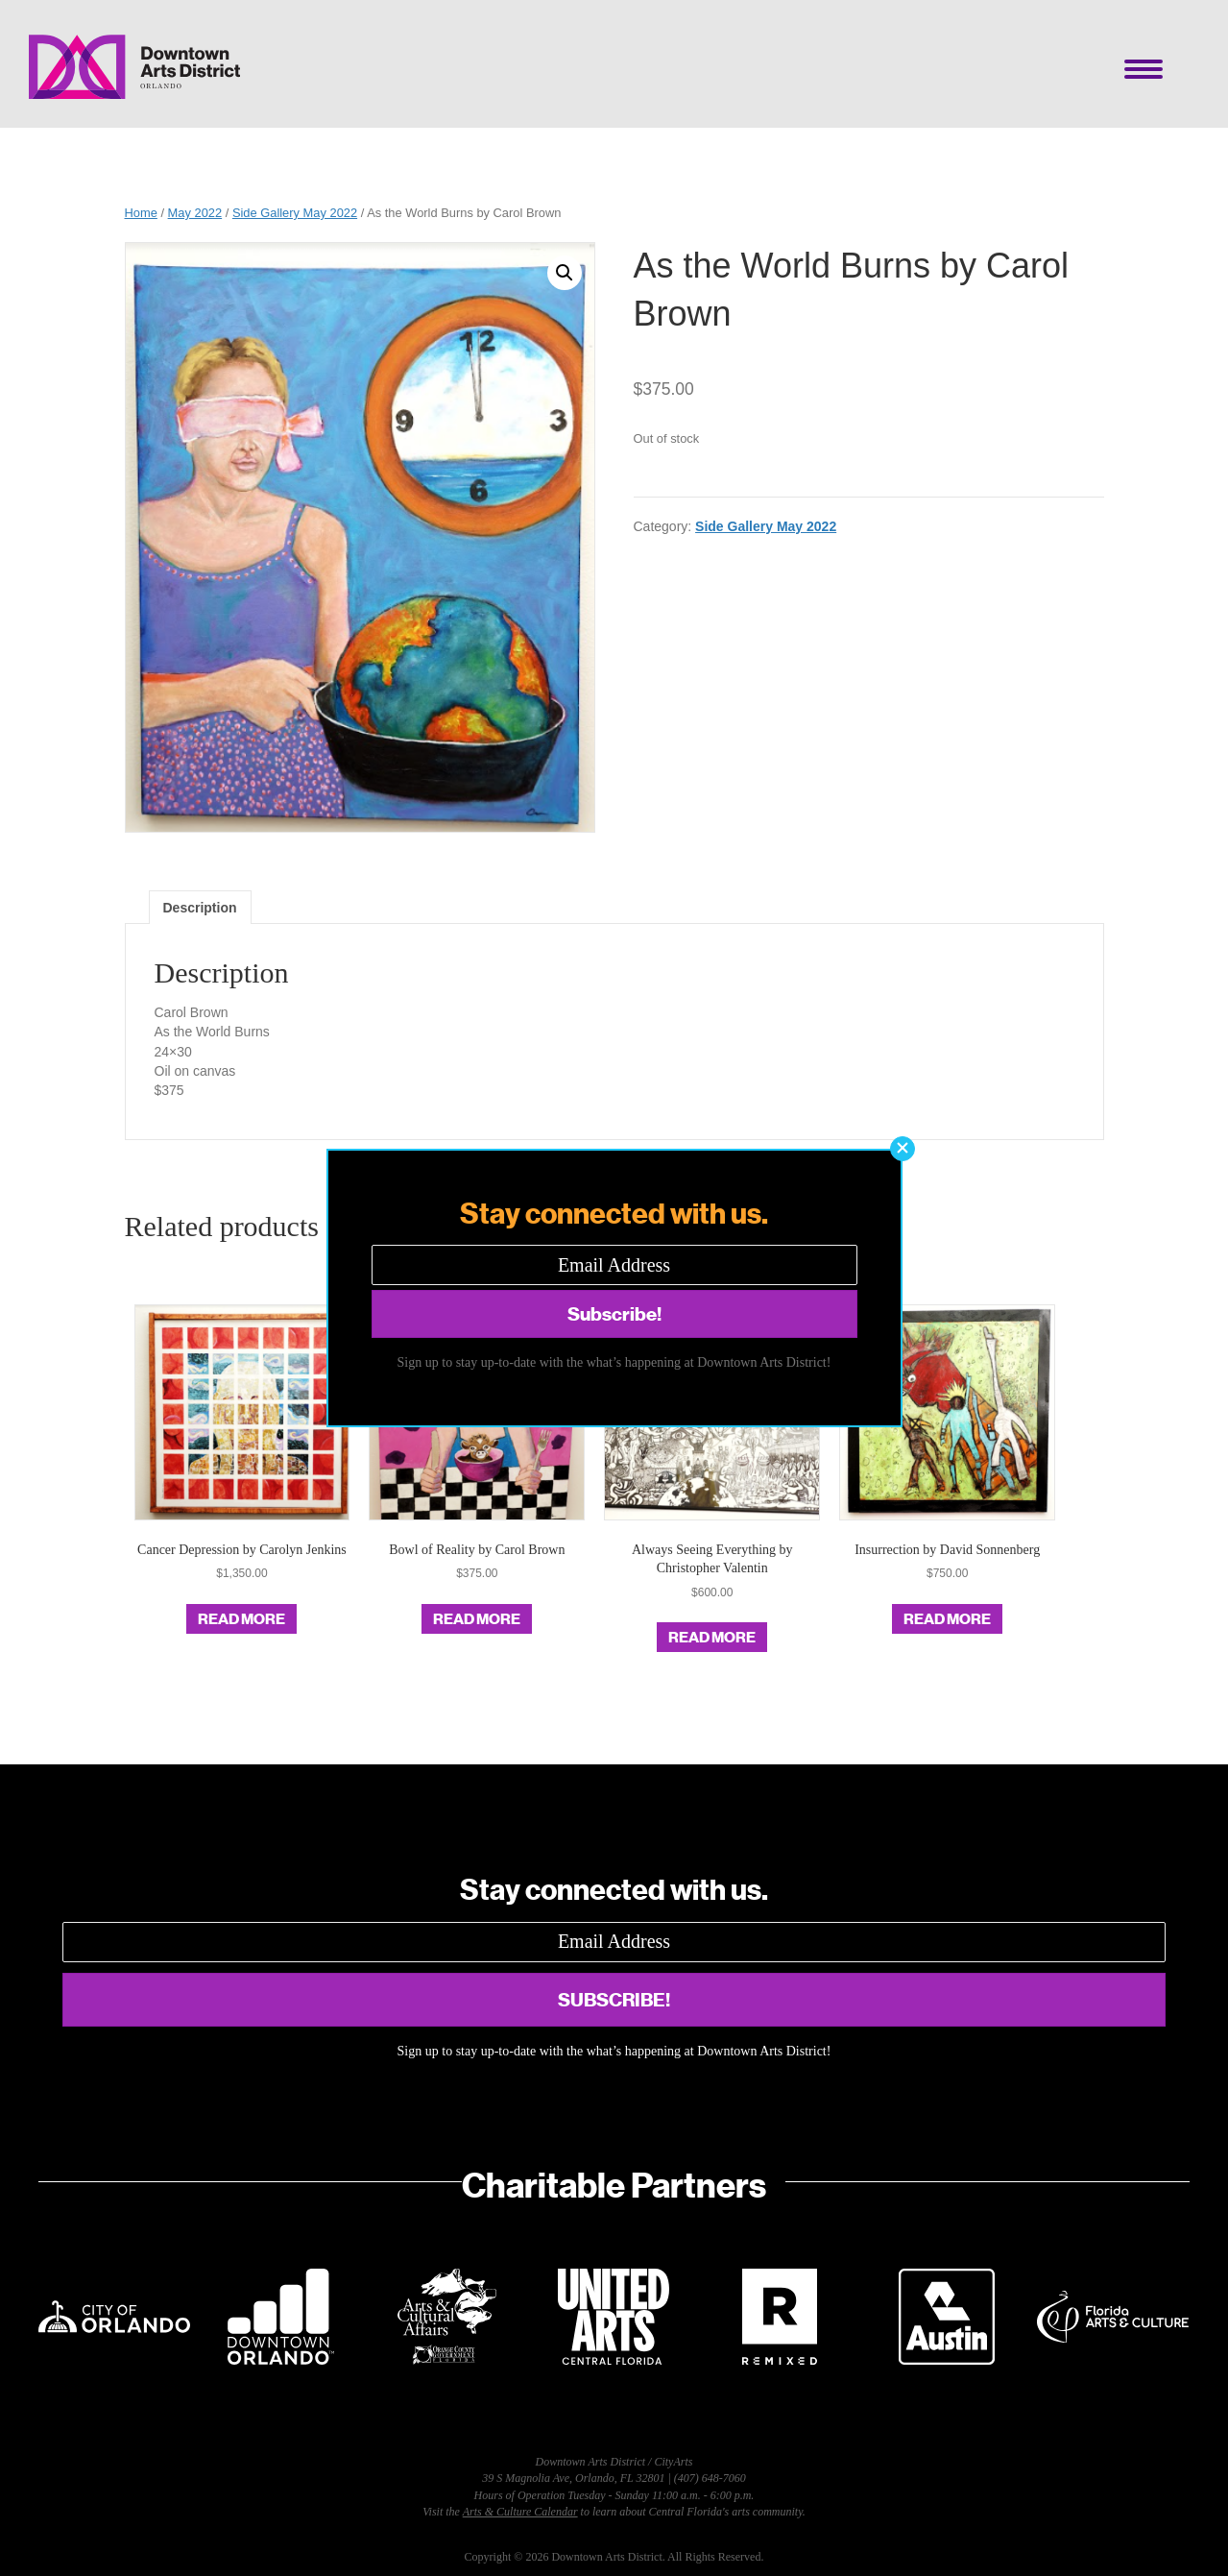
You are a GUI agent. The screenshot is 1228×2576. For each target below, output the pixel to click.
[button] (902, 1148)
